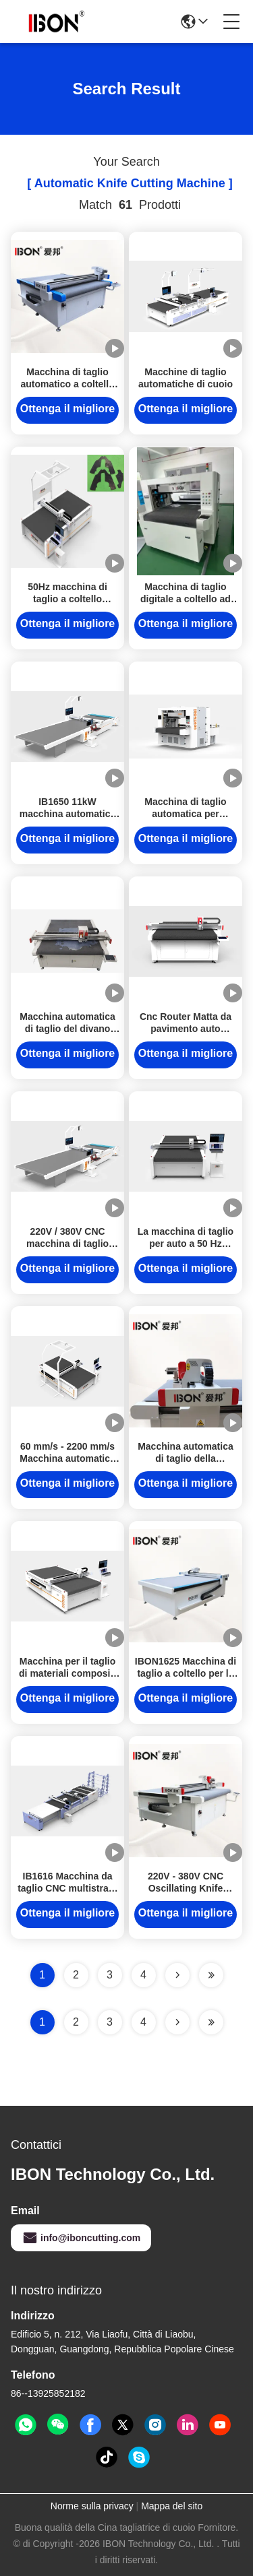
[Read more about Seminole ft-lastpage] (211, 2022)
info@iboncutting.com (81, 2237)
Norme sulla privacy (92, 2506)
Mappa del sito (171, 2506)
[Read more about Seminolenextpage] (177, 2022)
